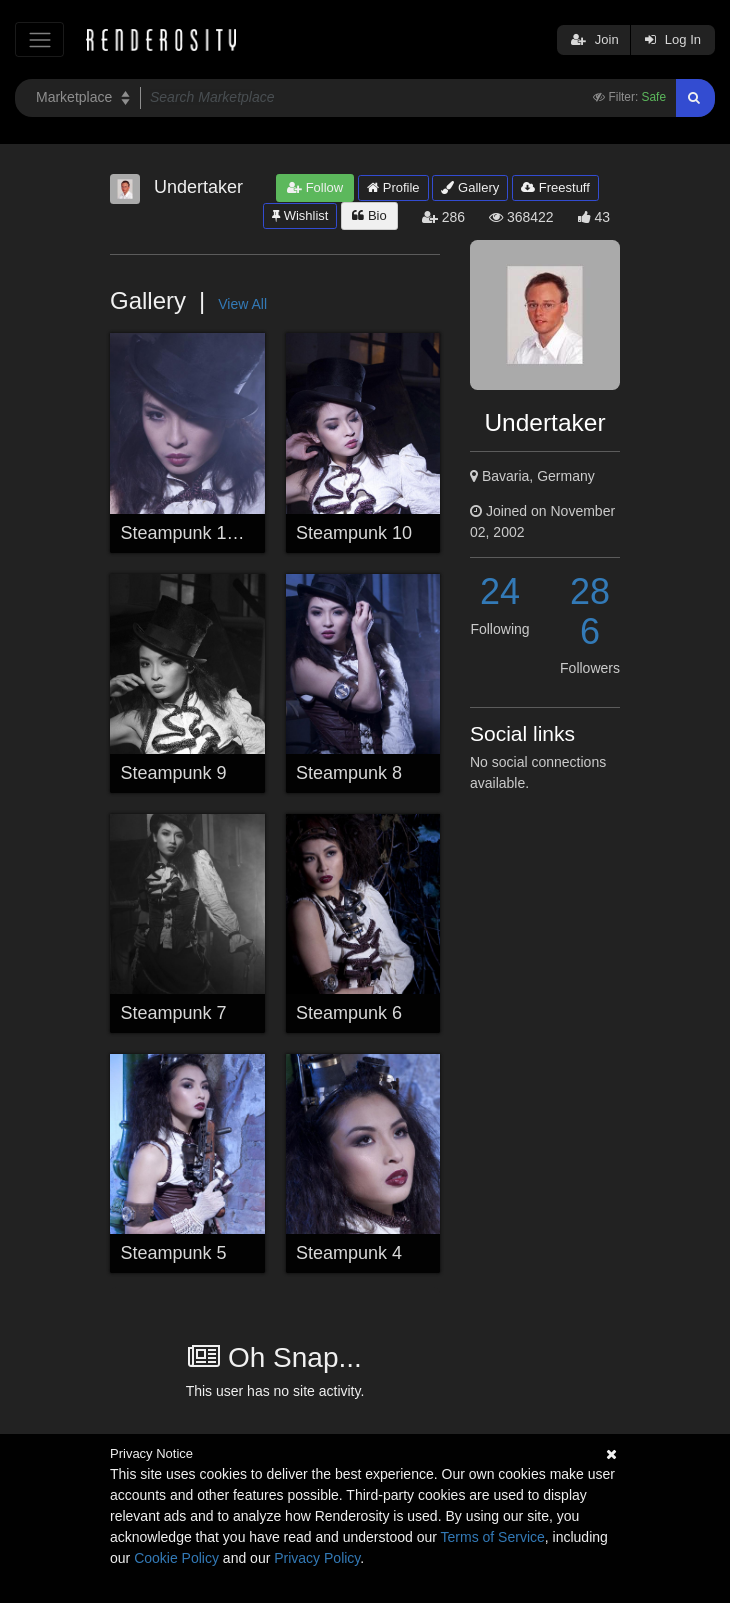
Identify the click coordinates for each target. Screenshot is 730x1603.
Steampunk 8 (349, 773)
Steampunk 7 (174, 1013)
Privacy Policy (317, 1558)
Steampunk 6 (349, 1013)
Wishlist (300, 215)
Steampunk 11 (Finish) (211, 533)
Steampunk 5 (174, 1253)
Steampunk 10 (354, 533)
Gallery (470, 187)
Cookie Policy (176, 1558)
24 (500, 591)
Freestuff (555, 187)
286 (590, 611)
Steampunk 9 (174, 773)
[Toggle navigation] (39, 39)
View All (242, 304)
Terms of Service (493, 1537)
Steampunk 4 (349, 1253)
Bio (369, 215)
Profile (393, 187)
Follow (315, 187)
